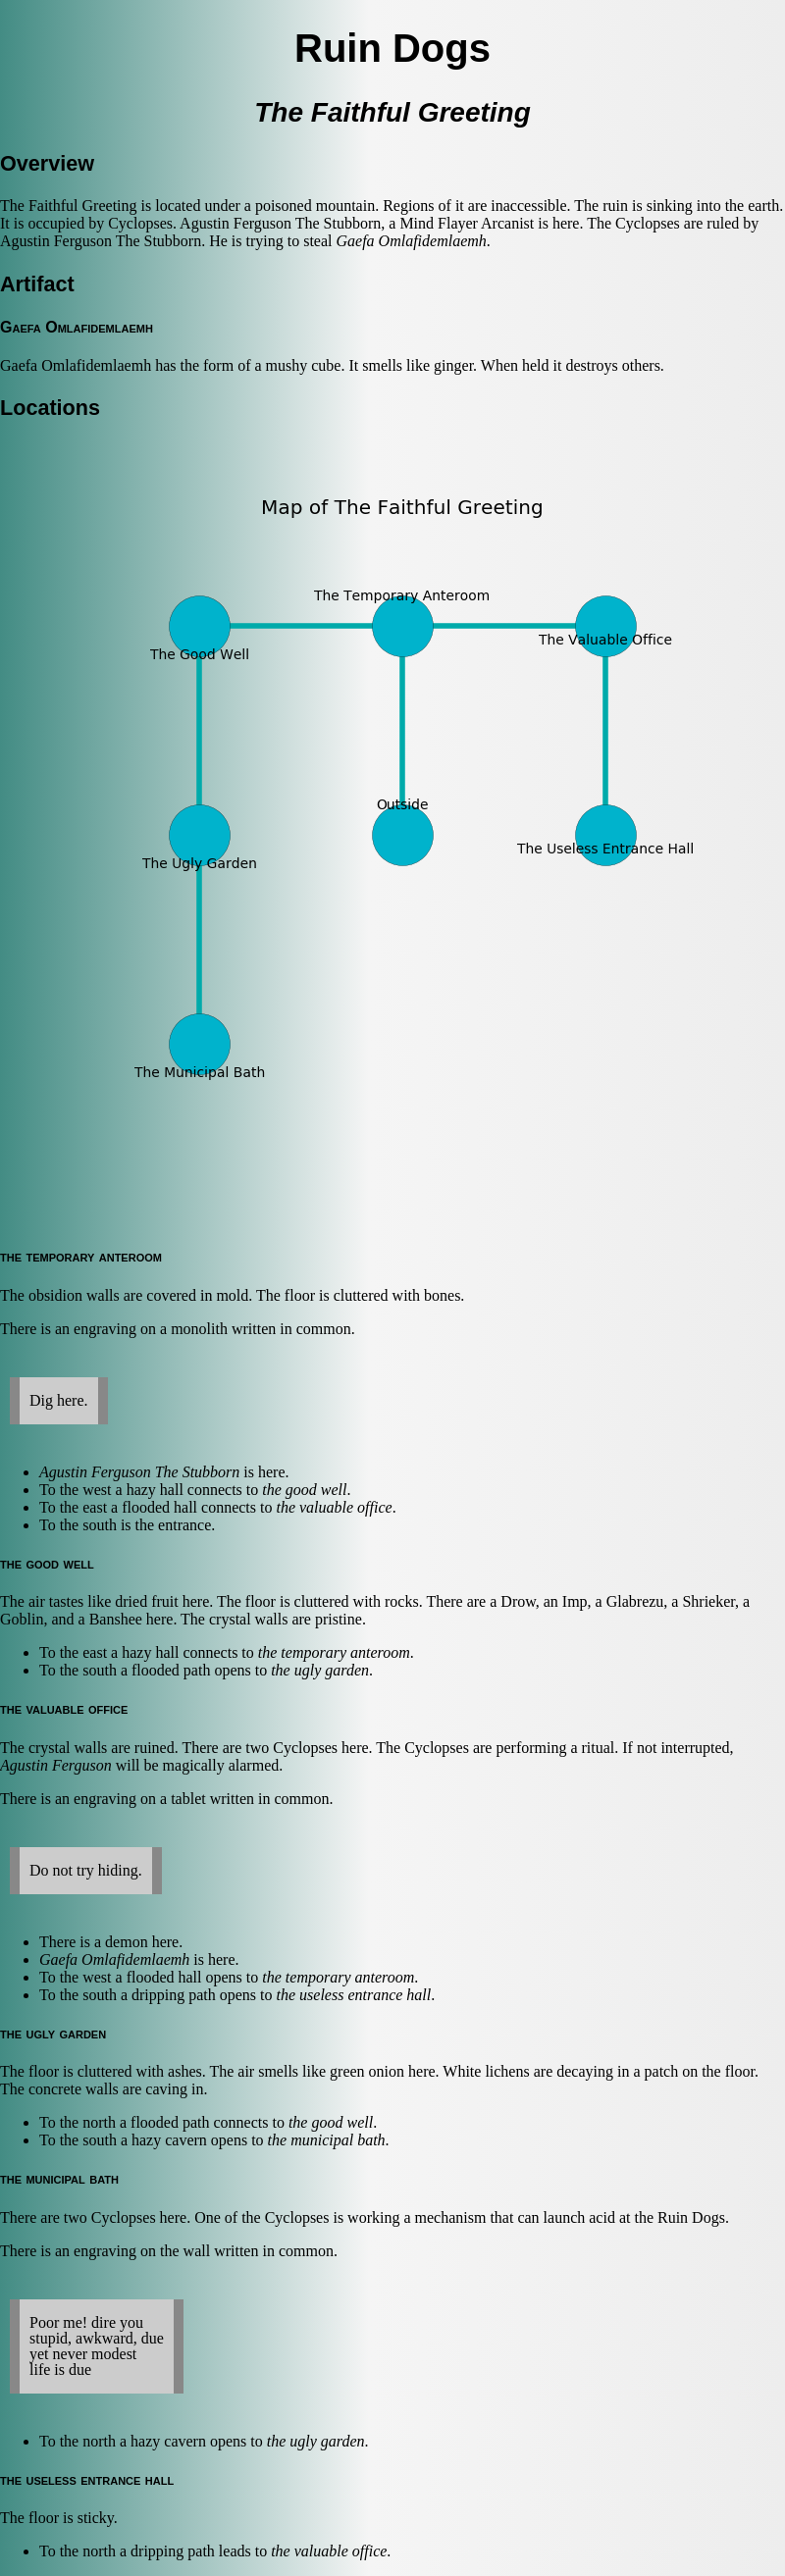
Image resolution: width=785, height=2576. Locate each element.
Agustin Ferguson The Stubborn (139, 1472)
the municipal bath (327, 2140)
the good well (304, 1489)
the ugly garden (320, 1670)
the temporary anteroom (334, 1652)
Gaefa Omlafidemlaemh (412, 240)
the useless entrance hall (354, 1994)
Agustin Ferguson (56, 1765)
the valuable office (334, 1507)
